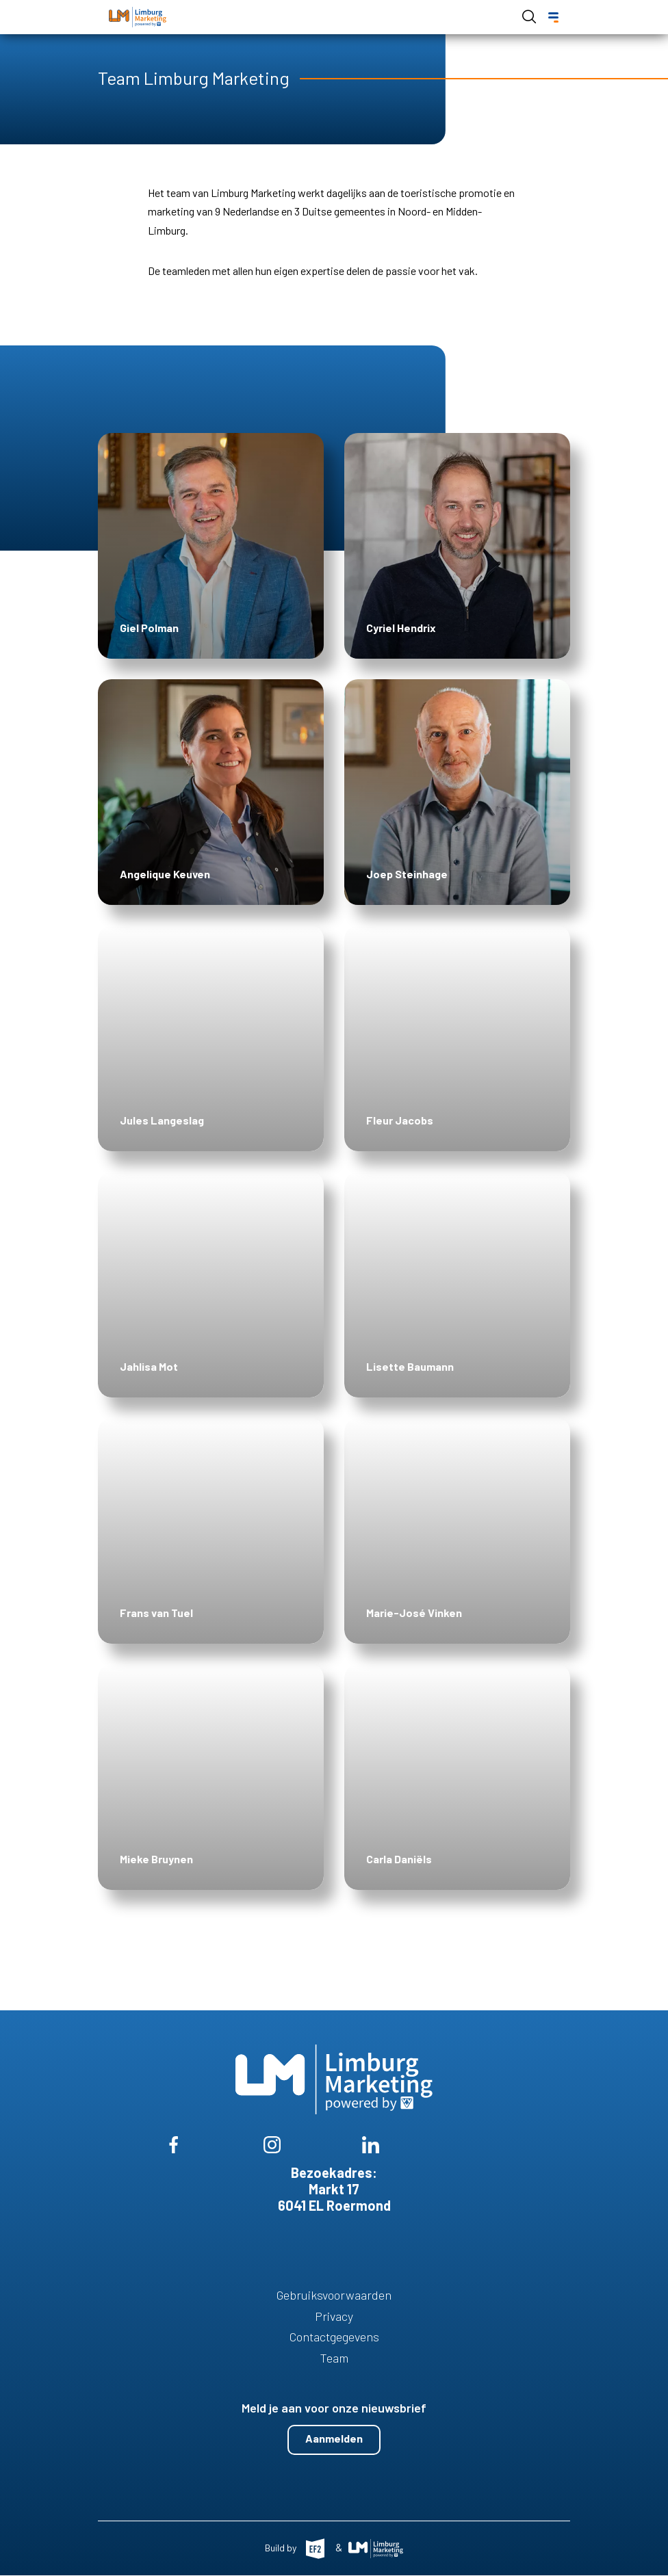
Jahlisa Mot (149, 1366)
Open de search (529, 16)
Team (334, 2357)
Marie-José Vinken (414, 1612)
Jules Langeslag (162, 1120)
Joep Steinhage (407, 873)
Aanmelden (334, 2438)
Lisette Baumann (410, 1366)
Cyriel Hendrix (401, 627)
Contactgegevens (334, 2336)
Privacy (334, 2316)
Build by (281, 2547)
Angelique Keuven (165, 873)
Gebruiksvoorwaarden (334, 2294)
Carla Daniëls (399, 1858)
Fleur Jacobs (399, 1120)
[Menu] (553, 17)
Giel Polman (149, 627)
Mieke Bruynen (156, 1858)
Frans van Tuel (156, 1612)
